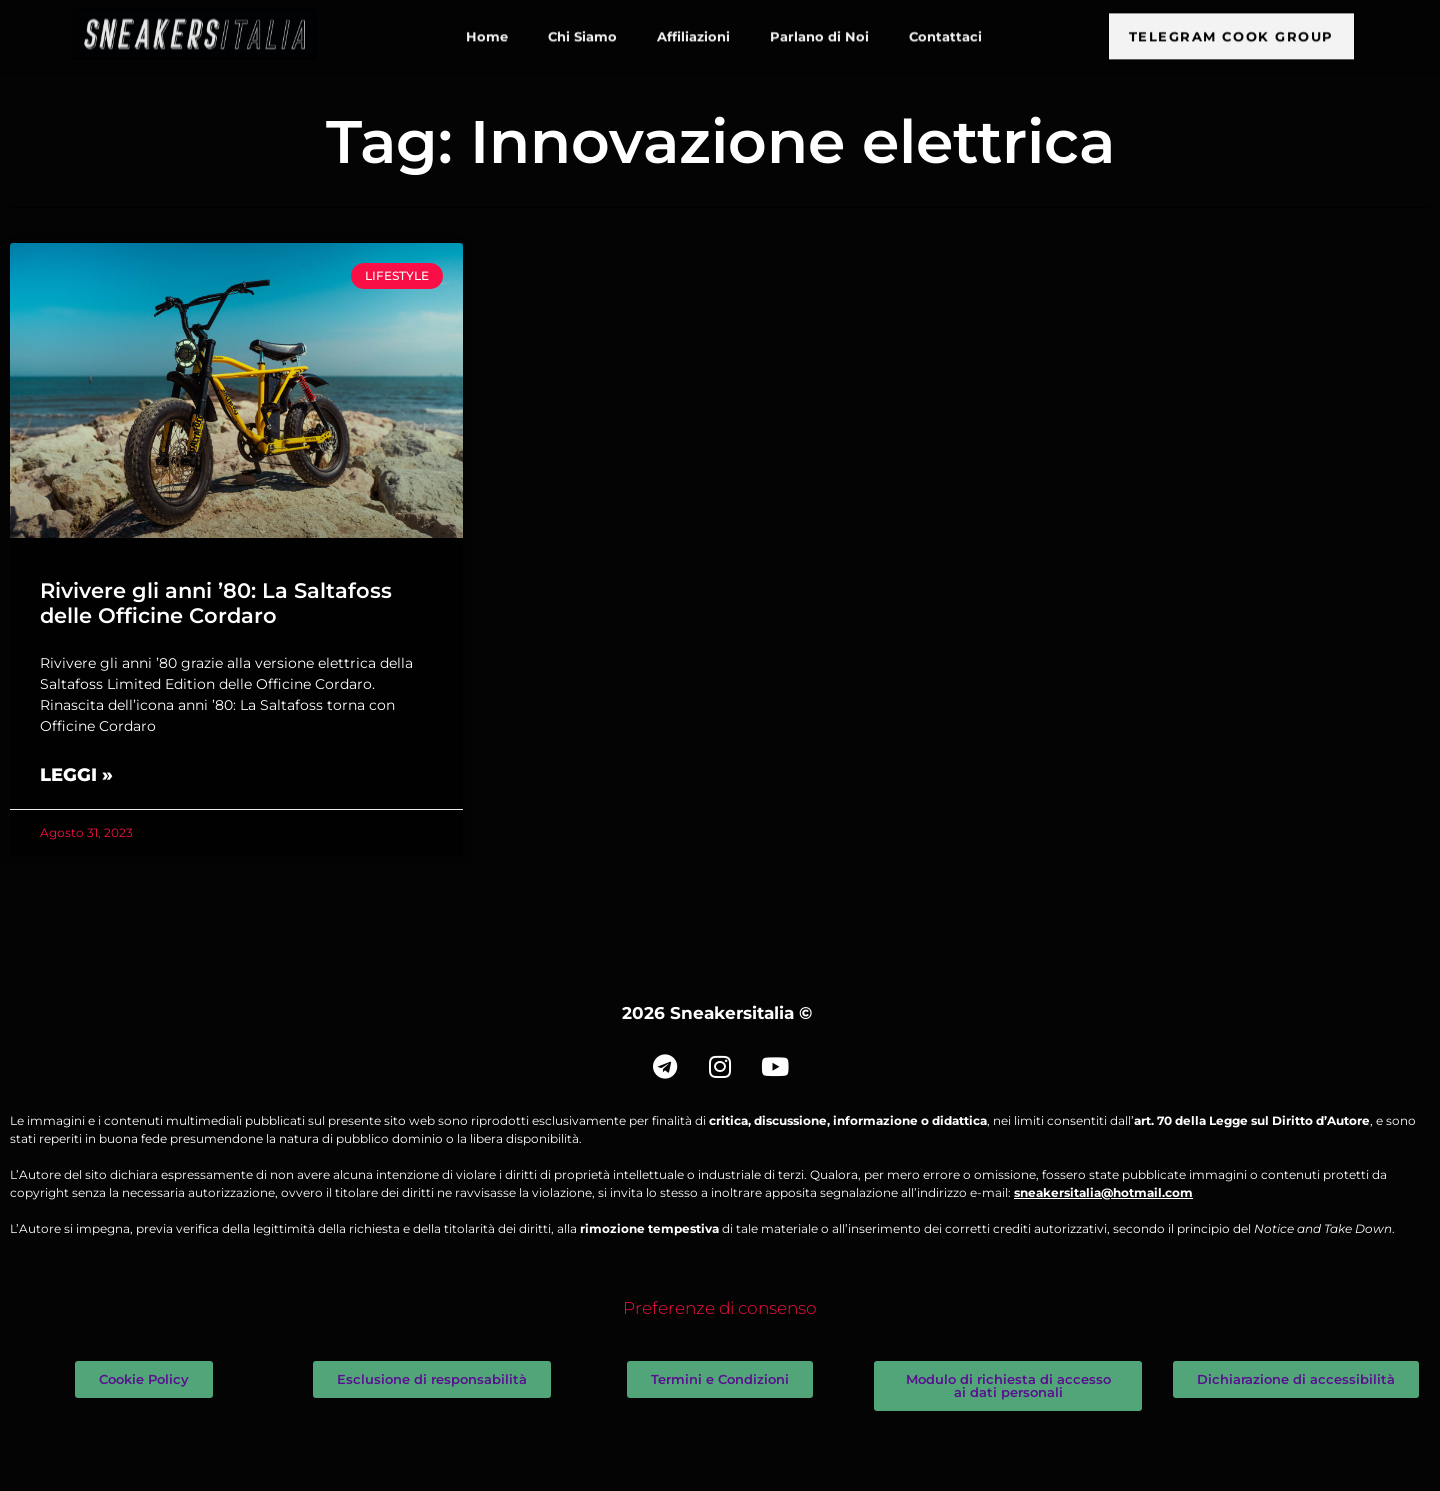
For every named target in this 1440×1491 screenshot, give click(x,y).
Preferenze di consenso (720, 1308)
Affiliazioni (693, 29)
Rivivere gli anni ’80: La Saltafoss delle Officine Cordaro (216, 603)
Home (487, 29)
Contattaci (945, 29)
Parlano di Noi (819, 29)
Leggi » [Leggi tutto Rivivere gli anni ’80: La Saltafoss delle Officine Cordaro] (76, 775)
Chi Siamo (582, 29)
